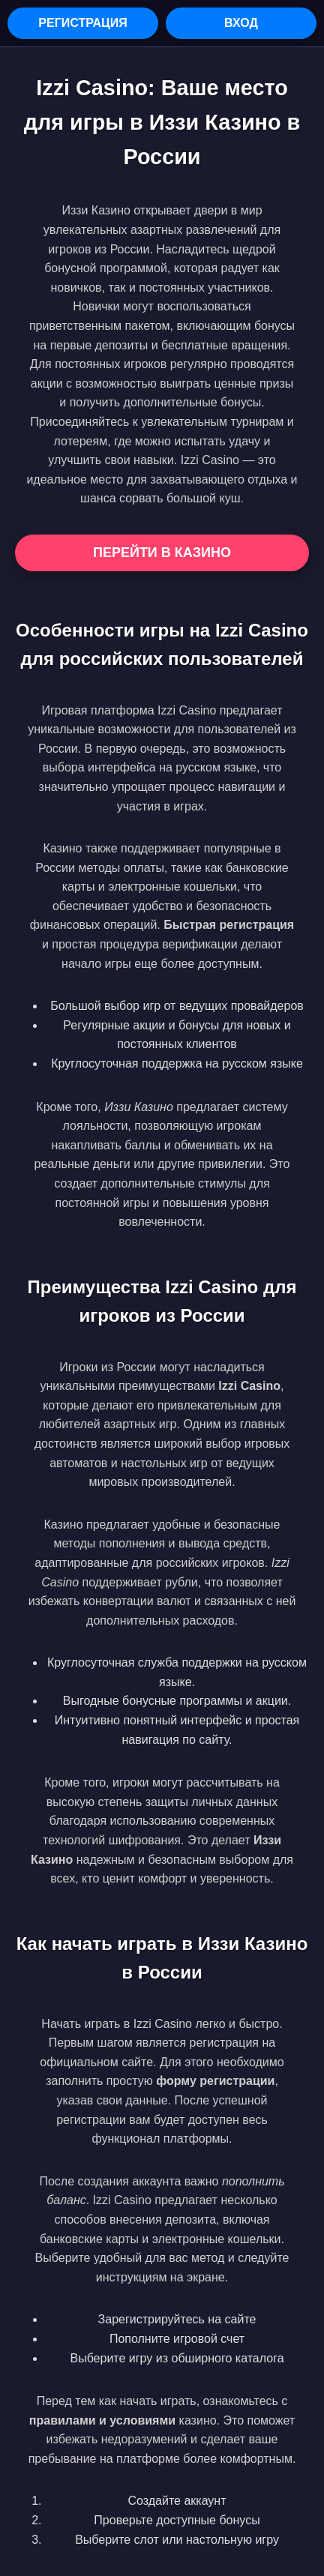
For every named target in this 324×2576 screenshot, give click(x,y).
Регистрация (82, 22)
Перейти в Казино (162, 552)
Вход (241, 22)
